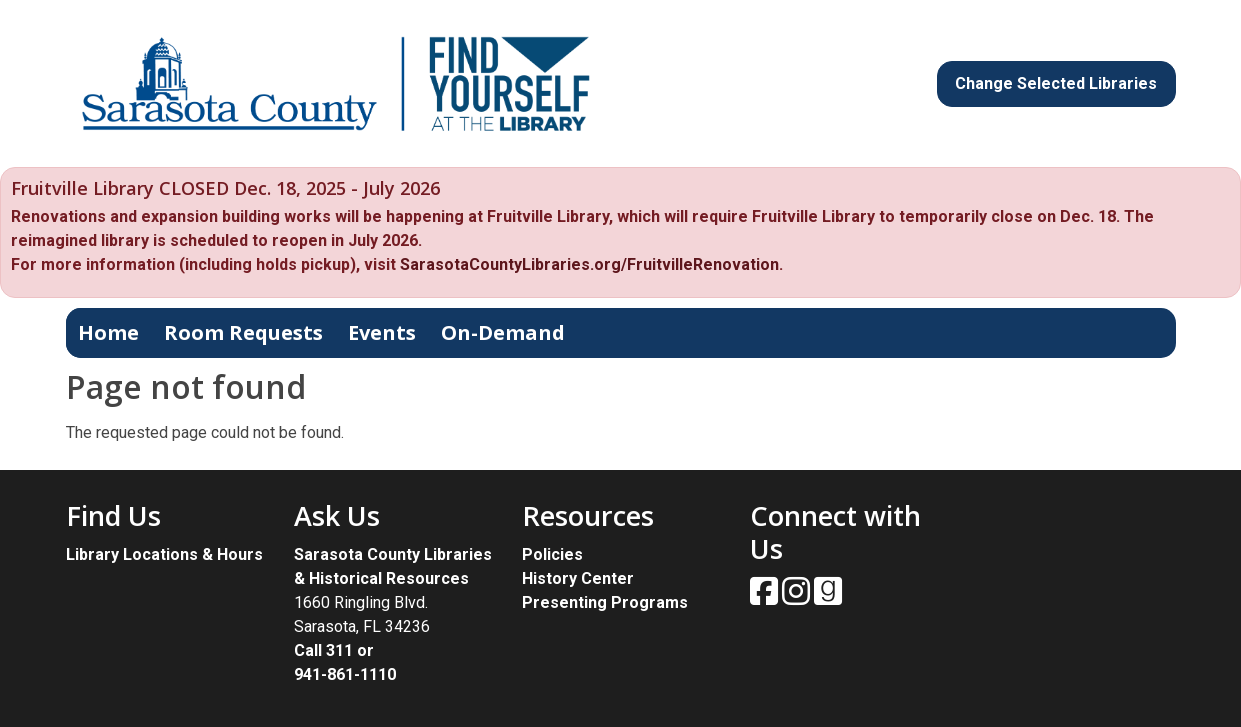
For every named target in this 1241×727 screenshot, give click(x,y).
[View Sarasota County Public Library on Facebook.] (766, 597)
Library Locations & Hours (164, 554)
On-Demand (503, 332)
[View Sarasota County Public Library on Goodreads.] (828, 597)
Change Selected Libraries (1056, 83)
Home (108, 332)
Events (382, 332)
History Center (578, 578)
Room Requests (243, 332)
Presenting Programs (605, 602)
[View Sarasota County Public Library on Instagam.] (798, 597)
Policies (552, 554)
